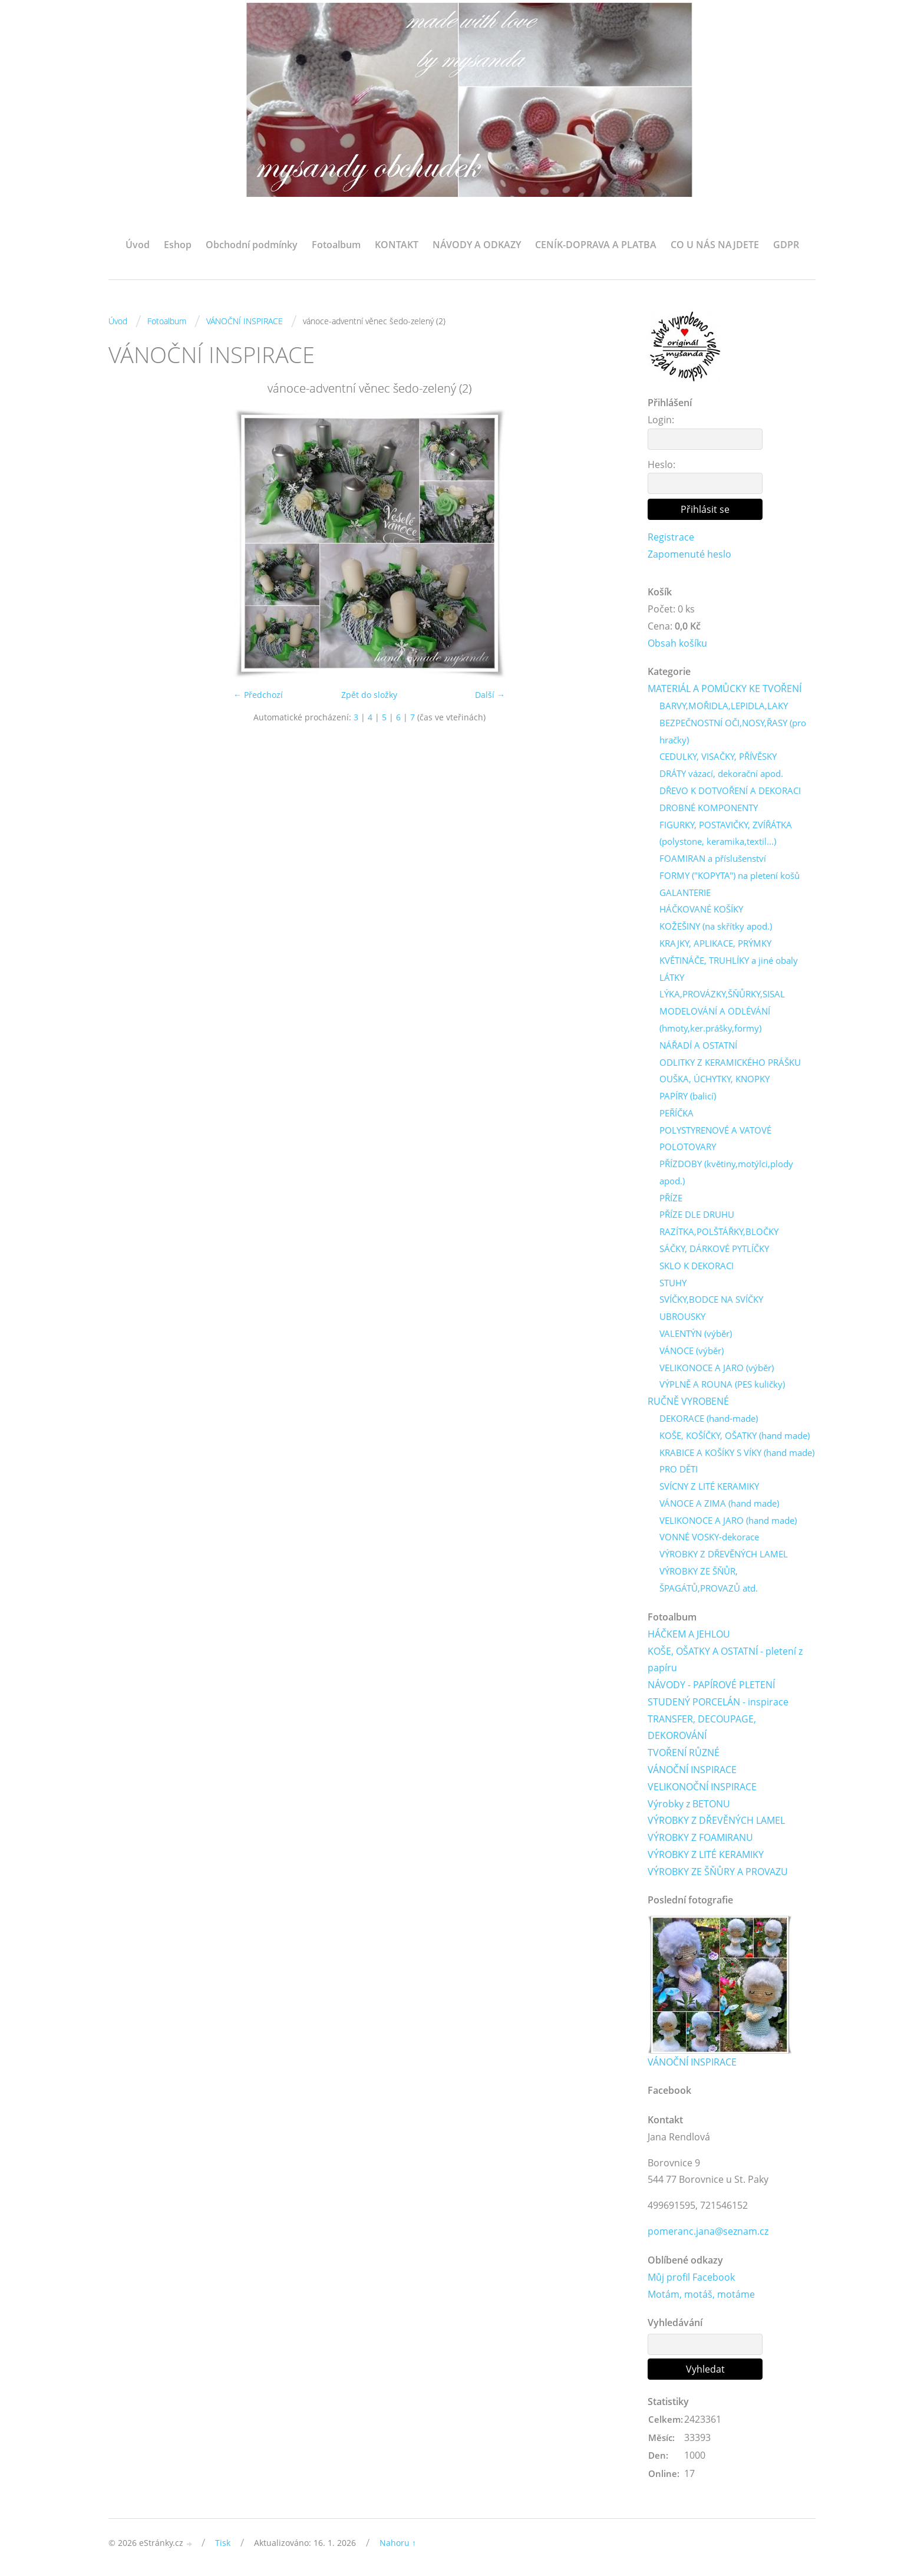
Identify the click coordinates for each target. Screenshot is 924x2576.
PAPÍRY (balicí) (687, 1096)
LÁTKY (671, 977)
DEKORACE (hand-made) (708, 1419)
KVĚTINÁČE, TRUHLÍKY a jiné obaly (728, 960)
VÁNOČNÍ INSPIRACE (244, 321)
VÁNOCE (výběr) (691, 1351)
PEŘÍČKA (676, 1113)
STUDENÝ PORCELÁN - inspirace (718, 1702)
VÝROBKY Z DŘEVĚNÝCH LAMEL (723, 1554)
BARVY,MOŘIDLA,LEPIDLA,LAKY (723, 706)
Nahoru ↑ (398, 2543)
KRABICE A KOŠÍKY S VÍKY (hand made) (736, 1453)
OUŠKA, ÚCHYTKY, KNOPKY (714, 1079)
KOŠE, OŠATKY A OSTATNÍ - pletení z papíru (725, 1660)
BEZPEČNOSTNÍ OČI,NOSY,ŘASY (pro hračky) (732, 731)
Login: (661, 419)
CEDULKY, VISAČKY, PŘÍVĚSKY (718, 757)
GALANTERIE (685, 892)
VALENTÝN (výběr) (695, 1334)
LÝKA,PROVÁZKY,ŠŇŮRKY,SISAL (722, 994)
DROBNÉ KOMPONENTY (708, 807)
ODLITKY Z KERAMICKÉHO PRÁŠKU (730, 1062)
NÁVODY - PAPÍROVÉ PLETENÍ (711, 1685)
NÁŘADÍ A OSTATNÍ (698, 1045)
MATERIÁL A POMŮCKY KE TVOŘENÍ (724, 689)
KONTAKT (396, 244)
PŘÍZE (670, 1198)
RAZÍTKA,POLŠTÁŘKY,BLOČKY (718, 1232)
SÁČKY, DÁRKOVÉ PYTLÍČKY (714, 1249)
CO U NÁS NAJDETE (715, 244)
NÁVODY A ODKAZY (477, 244)
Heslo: (661, 464)
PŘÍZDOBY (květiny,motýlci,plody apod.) (726, 1172)
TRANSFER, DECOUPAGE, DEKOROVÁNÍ (702, 1728)
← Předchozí (258, 694)
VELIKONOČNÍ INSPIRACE (702, 1787)
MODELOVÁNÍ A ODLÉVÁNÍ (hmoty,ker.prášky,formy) (714, 1020)
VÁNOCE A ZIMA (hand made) (719, 1504)
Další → (490, 694)
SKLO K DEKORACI (696, 1266)
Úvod (138, 244)
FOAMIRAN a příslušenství (712, 859)
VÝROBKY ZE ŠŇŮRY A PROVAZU (718, 1872)
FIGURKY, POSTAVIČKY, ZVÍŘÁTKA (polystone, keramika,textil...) (725, 833)
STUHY (673, 1283)
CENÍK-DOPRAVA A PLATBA (595, 244)
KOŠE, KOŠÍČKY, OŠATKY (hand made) (734, 1436)
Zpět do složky (369, 694)
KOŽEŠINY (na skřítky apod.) (715, 927)
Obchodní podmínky (252, 244)
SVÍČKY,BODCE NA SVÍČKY (711, 1300)
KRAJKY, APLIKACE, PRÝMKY (715, 944)
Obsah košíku (677, 643)
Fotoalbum (336, 244)
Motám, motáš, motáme (701, 2294)
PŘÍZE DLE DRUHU (696, 1215)
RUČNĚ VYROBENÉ (688, 1401)
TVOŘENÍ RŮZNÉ (684, 1753)
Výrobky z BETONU (689, 1804)
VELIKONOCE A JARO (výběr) (716, 1368)
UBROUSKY (682, 1317)
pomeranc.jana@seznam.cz (708, 2231)
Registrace (671, 537)
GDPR (786, 244)
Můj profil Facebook (691, 2277)
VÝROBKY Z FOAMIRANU (700, 1838)
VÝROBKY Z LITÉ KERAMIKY (706, 1855)
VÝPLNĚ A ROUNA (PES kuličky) (722, 1385)
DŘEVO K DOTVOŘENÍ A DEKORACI (730, 791)
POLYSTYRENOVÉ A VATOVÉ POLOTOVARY (715, 1138)
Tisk (222, 2543)
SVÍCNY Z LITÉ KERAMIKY (709, 1487)
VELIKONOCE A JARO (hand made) (728, 1521)
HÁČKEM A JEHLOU (689, 1634)
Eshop (178, 244)
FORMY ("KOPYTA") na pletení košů (729, 876)
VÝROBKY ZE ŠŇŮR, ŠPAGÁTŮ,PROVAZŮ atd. (708, 1580)
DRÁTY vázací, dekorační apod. (721, 774)
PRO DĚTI (678, 1469)
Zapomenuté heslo (689, 554)
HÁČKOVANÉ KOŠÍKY (701, 909)
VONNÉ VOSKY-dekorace (709, 1538)
